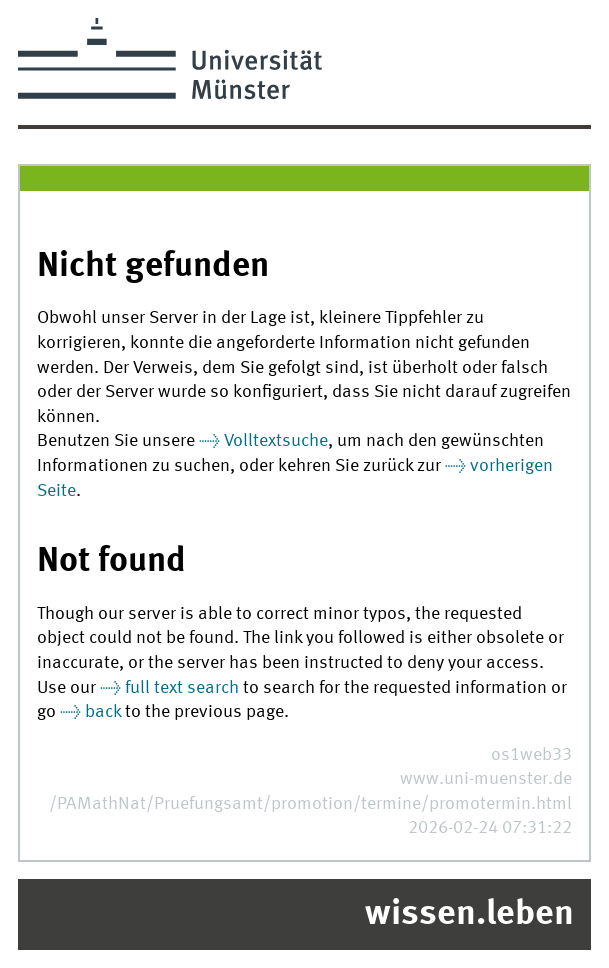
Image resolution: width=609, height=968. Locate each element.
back (103, 712)
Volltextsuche (276, 441)
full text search (182, 688)
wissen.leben (469, 915)
